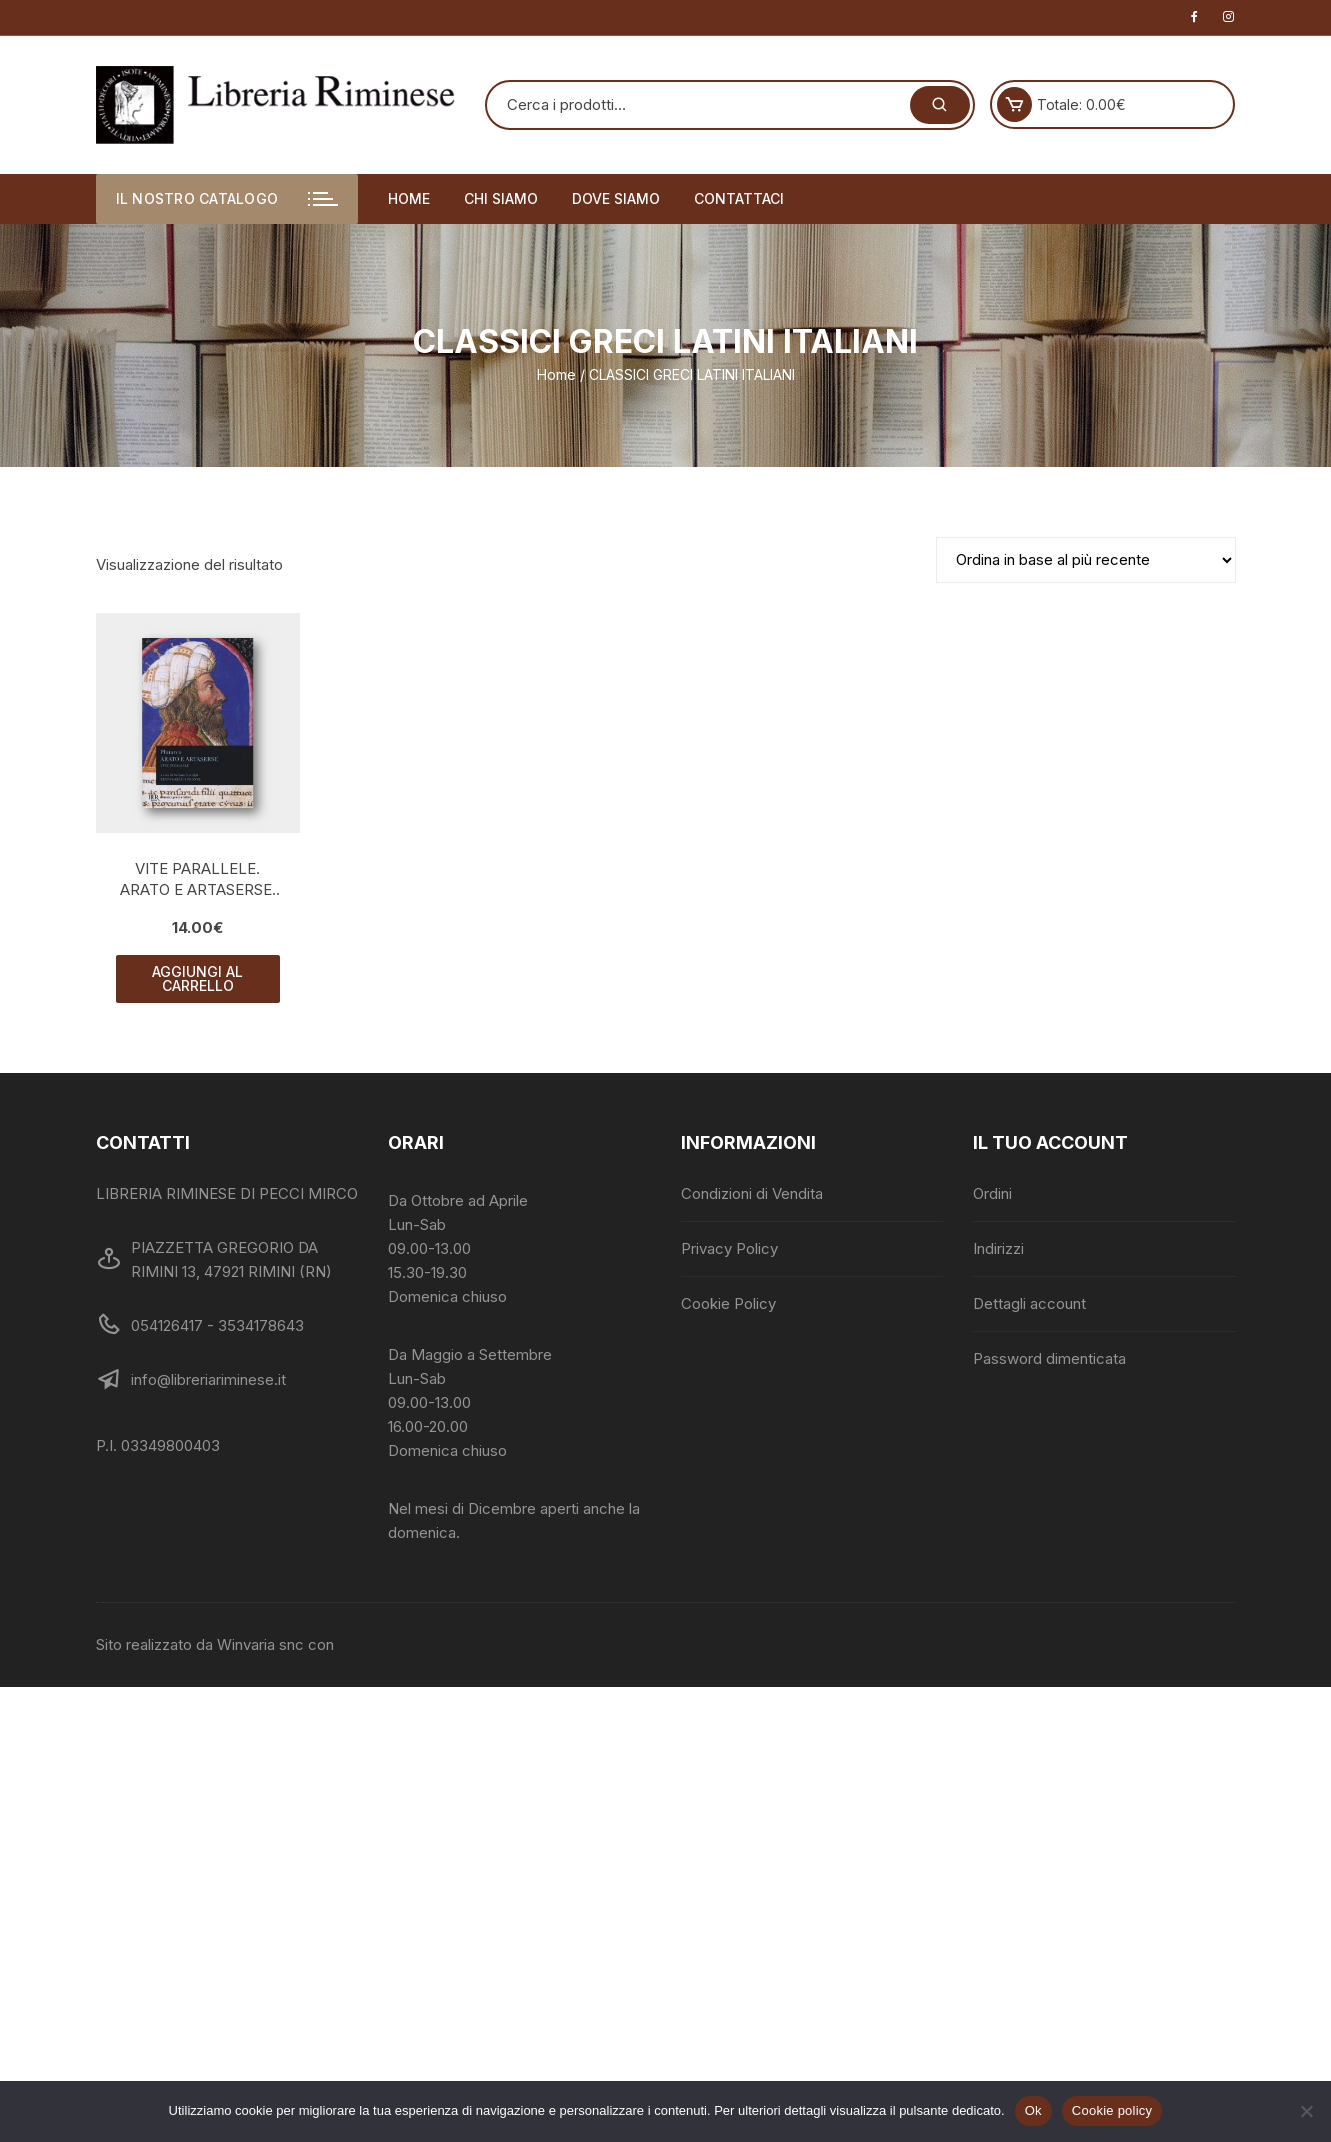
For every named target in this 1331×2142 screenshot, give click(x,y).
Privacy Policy (729, 1248)
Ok (1033, 2110)
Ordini (992, 1193)
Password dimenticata (1049, 1358)
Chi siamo (501, 198)
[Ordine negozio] (1086, 560)
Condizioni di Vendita (752, 1193)
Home (409, 198)
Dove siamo (616, 198)
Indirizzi (998, 1248)
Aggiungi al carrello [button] (197, 978)
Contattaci (739, 198)
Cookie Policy (728, 1303)
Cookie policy (1112, 2110)
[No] (1306, 2111)
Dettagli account (1029, 1303)
